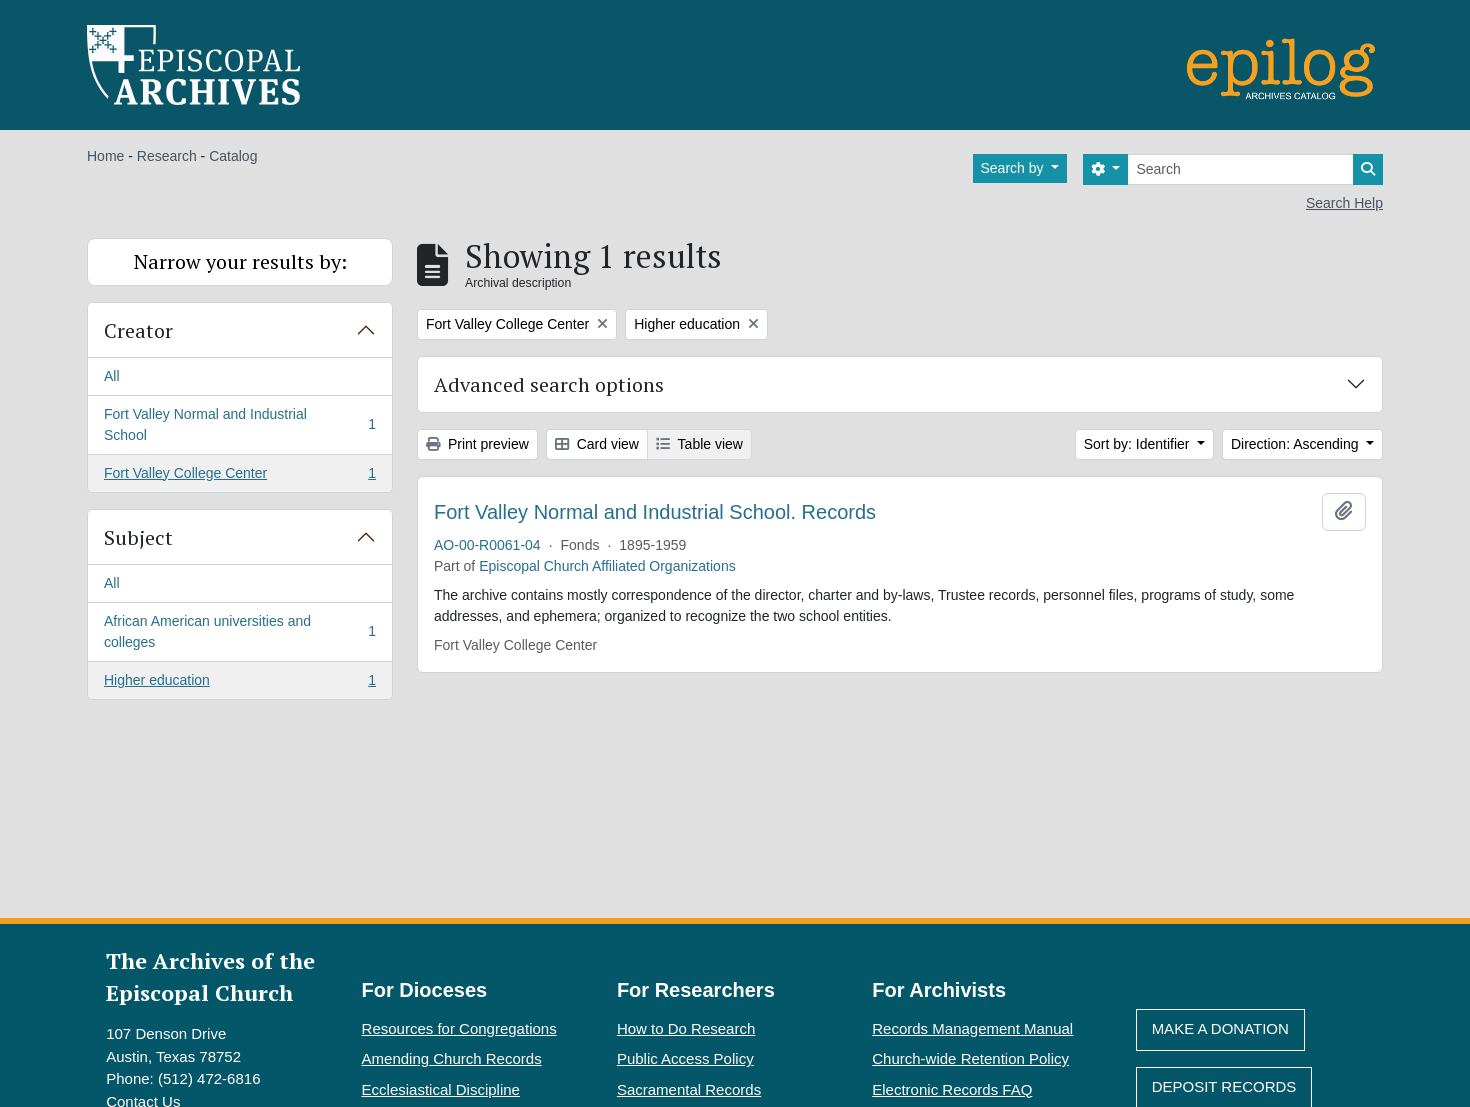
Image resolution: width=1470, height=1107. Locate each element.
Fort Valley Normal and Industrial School (239, 424)
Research (167, 156)
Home (105, 156)
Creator (138, 330)
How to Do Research (686, 1028)
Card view (597, 444)
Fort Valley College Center (239, 477)
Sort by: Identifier (1139, 444)
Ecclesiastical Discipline (441, 1089)
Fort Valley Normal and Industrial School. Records (655, 512)
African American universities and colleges (239, 631)
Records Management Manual (972, 1028)
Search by (1014, 168)
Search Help (1344, 203)
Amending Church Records (452, 1058)
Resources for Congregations (459, 1028)
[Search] (1240, 169)
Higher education (239, 684)
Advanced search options (549, 384)
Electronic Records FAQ (952, 1089)
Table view (699, 444)
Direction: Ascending (1297, 444)
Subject (138, 537)
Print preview (477, 444)
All (112, 376)
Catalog (233, 156)
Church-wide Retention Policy (970, 1058)
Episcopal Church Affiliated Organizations (607, 566)
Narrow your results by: (240, 261)
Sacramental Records (689, 1089)
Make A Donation (1220, 1028)
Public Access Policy (685, 1058)
